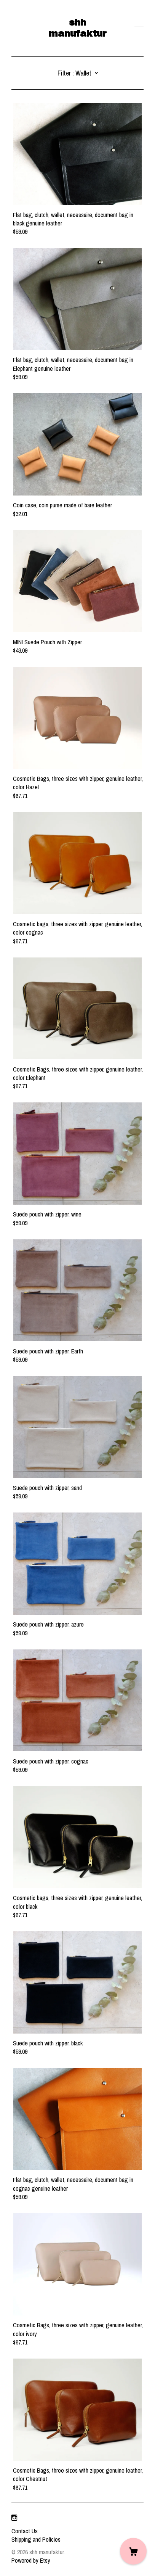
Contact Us (24, 2531)
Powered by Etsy (30, 2560)
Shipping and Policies (36, 2539)
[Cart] (133, 2551)
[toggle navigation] (139, 23)
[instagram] (14, 2518)
